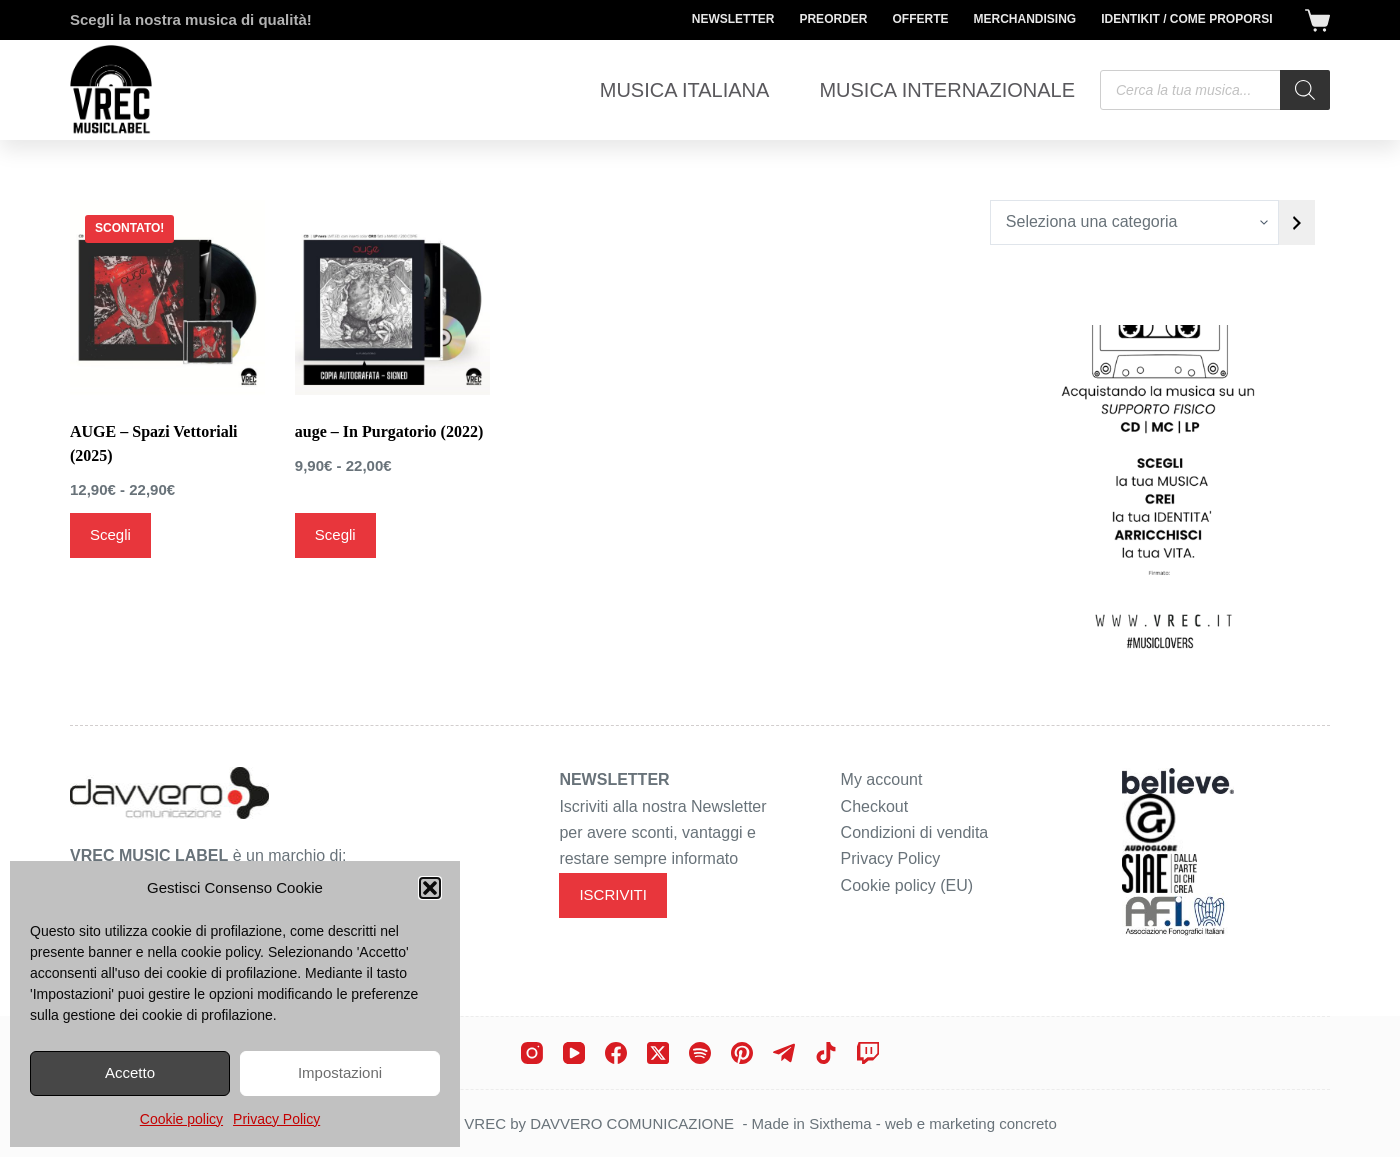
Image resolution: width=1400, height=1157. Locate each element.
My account (882, 779)
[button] (430, 888)
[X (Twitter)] (658, 1053)
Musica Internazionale (947, 90)
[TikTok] (826, 1053)
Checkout (875, 806)
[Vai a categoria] (1297, 222)
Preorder (833, 19)
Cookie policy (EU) (907, 885)
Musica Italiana (685, 90)
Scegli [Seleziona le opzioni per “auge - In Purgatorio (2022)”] (335, 534)
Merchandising (1024, 19)
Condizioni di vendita (915, 832)
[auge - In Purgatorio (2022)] (392, 297)
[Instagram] (532, 1053)
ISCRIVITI (613, 894)
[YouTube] (574, 1053)
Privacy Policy (276, 1119)
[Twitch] (868, 1053)
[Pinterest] (742, 1053)
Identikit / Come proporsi (1186, 19)
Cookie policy (181, 1119)
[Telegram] (784, 1053)
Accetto (130, 1072)
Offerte (920, 19)
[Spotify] (700, 1053)
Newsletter (733, 19)
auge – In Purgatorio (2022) (389, 431)
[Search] (1305, 90)
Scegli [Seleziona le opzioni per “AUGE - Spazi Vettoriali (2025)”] (110, 534)
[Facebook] (616, 1053)
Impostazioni (340, 1072)
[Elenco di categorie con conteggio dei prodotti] (1134, 222)
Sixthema (840, 1123)
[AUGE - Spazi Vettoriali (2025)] (167, 297)
